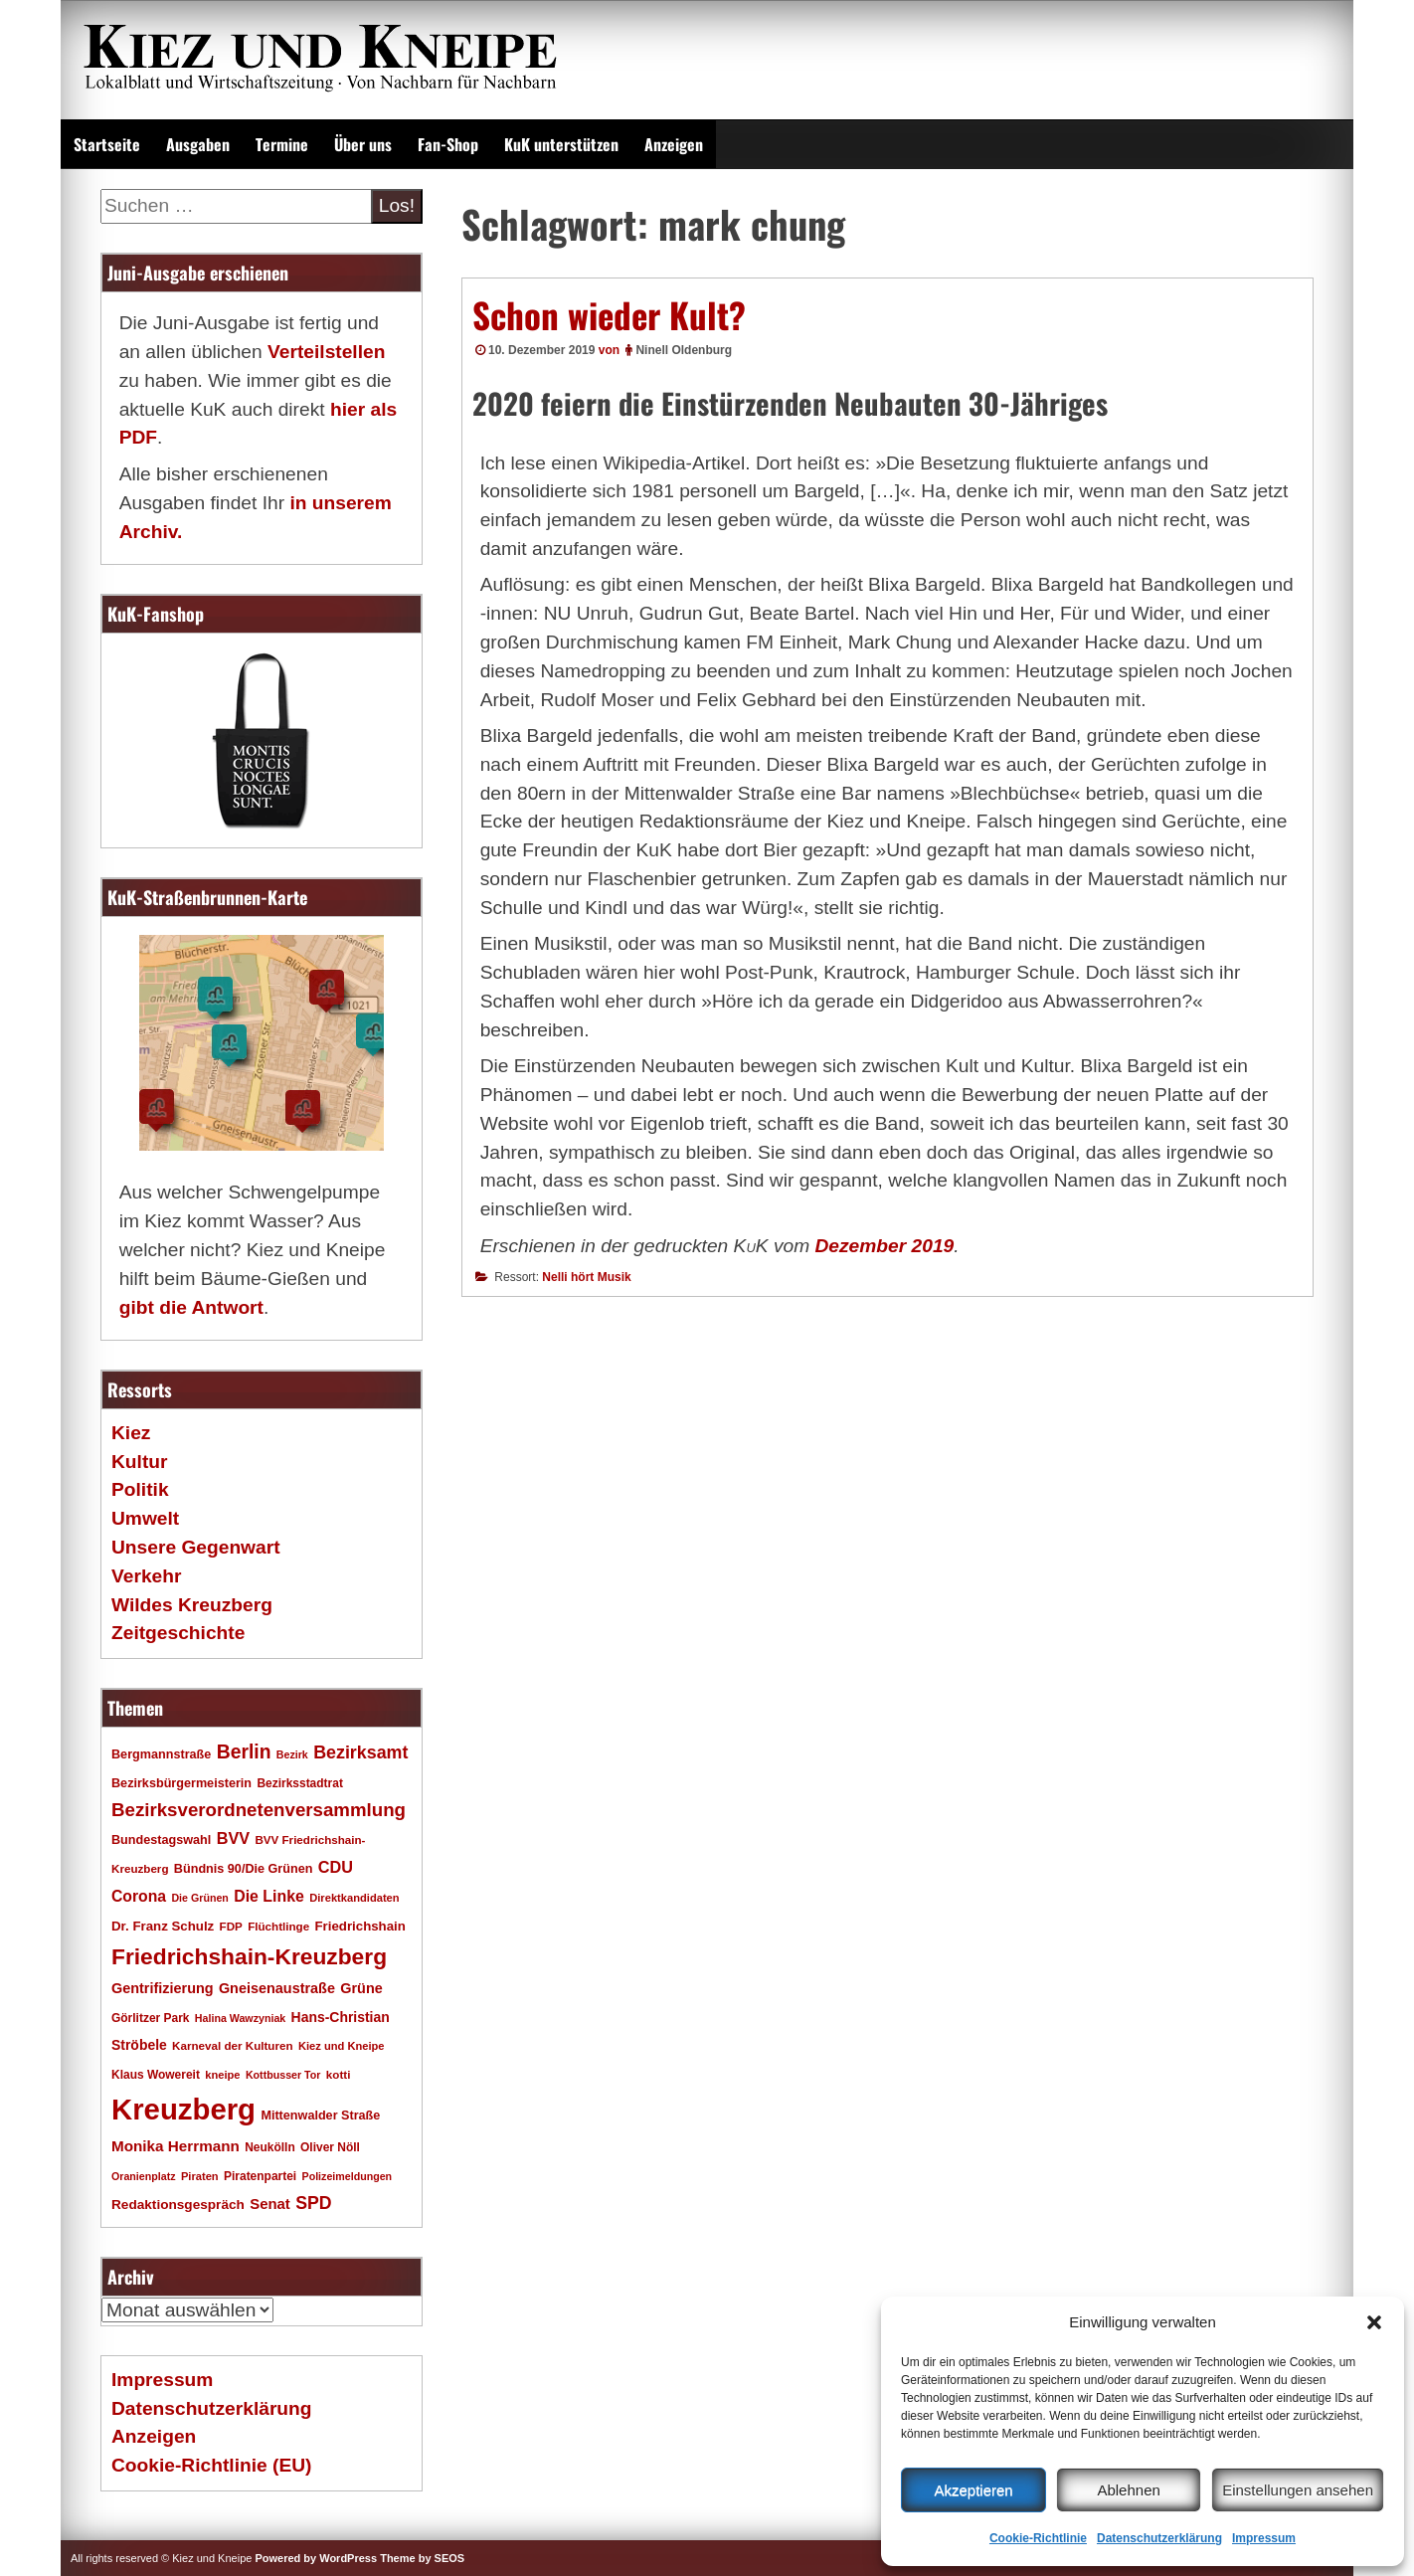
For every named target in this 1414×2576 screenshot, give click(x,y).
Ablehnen (1128, 2490)
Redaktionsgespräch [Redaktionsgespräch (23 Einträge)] (178, 2204)
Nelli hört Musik (586, 1277)
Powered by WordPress (316, 2558)
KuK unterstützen (561, 144)
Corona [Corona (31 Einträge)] (138, 1896)
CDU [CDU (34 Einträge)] (335, 1867)
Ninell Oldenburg (683, 350)
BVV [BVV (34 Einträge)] (233, 1838)
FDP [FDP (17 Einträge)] (231, 1926)
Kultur (139, 1461)
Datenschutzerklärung (1159, 2538)
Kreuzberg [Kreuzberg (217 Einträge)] (183, 2109)
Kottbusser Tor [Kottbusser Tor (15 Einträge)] (283, 2075)
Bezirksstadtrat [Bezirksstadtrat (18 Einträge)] (299, 1783)
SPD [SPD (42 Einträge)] (313, 2203)
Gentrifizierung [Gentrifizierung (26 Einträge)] (162, 1988)
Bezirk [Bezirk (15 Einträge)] (292, 1754)
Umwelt (145, 1518)
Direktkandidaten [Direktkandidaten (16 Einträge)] (354, 1898)
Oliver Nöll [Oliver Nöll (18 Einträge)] (330, 2147)
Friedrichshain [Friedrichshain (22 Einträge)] (359, 1926)
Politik (140, 1489)
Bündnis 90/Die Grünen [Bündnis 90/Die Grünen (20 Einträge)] (243, 1869)
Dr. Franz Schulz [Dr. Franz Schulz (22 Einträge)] (162, 1926)
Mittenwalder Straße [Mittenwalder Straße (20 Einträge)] (320, 2115)
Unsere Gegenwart (195, 1547)
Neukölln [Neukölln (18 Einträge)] (270, 2147)
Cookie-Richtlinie (1038, 2538)
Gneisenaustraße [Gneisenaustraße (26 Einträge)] (277, 1988)
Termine (282, 144)
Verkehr (146, 1575)
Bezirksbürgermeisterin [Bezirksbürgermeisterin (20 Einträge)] (181, 1783)
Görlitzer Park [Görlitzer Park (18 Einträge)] (150, 2018)
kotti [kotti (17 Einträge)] (338, 2074)
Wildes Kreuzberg (191, 1604)
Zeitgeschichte (178, 1632)
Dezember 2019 (885, 1245)
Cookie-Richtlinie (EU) (211, 2465)
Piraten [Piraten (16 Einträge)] (200, 2176)
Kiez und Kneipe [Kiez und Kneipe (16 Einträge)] (341, 2046)
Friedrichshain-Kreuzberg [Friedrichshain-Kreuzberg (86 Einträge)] (249, 1956)
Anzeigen (673, 144)
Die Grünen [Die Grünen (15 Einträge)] (199, 1898)
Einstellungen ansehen (1297, 2490)
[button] (1374, 2322)
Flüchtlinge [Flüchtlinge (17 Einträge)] (278, 1926)
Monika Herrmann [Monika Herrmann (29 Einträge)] (175, 2145)
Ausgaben (198, 144)
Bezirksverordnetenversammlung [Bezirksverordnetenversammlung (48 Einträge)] (258, 1809)
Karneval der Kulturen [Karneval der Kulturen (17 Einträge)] (232, 2045)
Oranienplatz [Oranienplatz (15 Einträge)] (143, 2176)
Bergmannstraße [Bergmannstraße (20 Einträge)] (161, 1754)
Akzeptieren (973, 2490)
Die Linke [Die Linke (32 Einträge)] (269, 1896)
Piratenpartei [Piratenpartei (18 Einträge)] (260, 2176)
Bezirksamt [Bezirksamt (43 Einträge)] (360, 1752)
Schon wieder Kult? (609, 314)
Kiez (130, 1432)
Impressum (1264, 2538)
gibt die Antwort (191, 1307)
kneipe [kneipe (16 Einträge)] (222, 2075)
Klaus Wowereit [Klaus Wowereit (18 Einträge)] (155, 2075)
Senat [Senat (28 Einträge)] (270, 2203)
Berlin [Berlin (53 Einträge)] (244, 1751)
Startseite (107, 144)
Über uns (363, 144)
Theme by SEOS (422, 2558)
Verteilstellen (326, 351)
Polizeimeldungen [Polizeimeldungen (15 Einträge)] (347, 2176)
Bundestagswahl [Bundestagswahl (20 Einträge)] (161, 1840)
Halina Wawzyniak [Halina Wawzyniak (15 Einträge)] (240, 2018)
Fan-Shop (448, 144)
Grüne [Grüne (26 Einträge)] (361, 1988)
